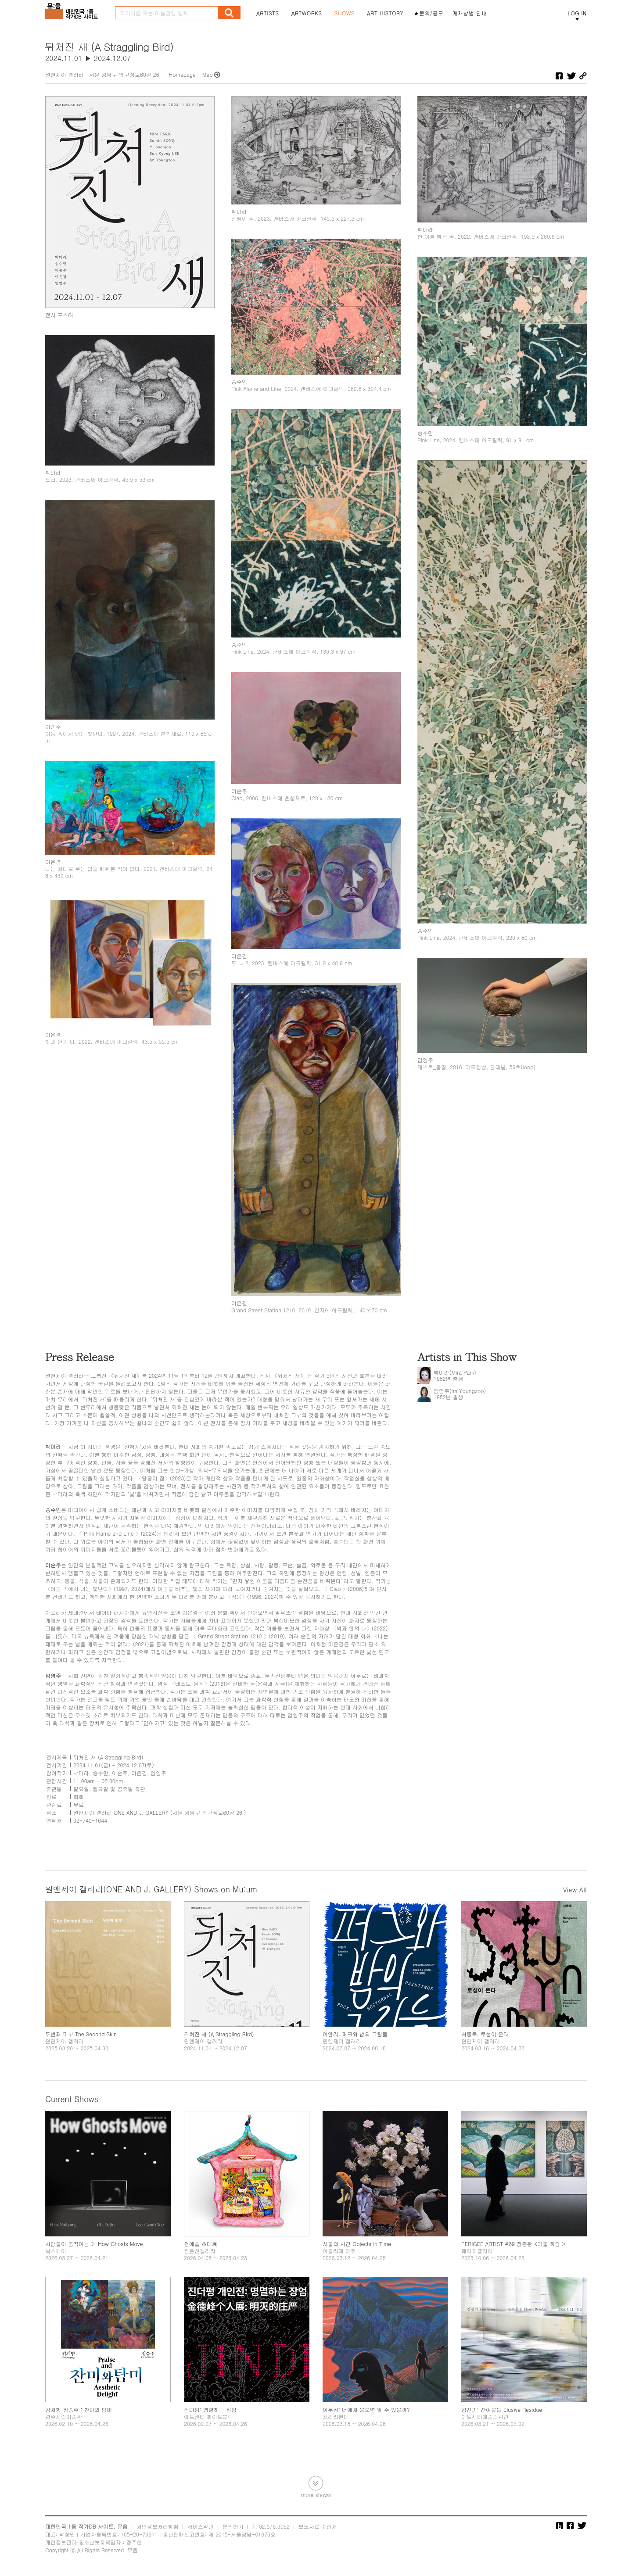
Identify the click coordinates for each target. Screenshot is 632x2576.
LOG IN (577, 13)
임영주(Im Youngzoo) (460, 1390)
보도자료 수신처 (317, 2526)
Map (207, 74)
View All (575, 1890)
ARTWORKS (306, 13)
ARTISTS (267, 13)
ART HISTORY (385, 13)
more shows (316, 2494)
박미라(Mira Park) (455, 1372)
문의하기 (233, 2526)
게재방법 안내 (470, 13)
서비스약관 (200, 2526)
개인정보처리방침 (157, 2526)
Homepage (182, 74)
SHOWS (344, 13)
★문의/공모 (429, 13)
